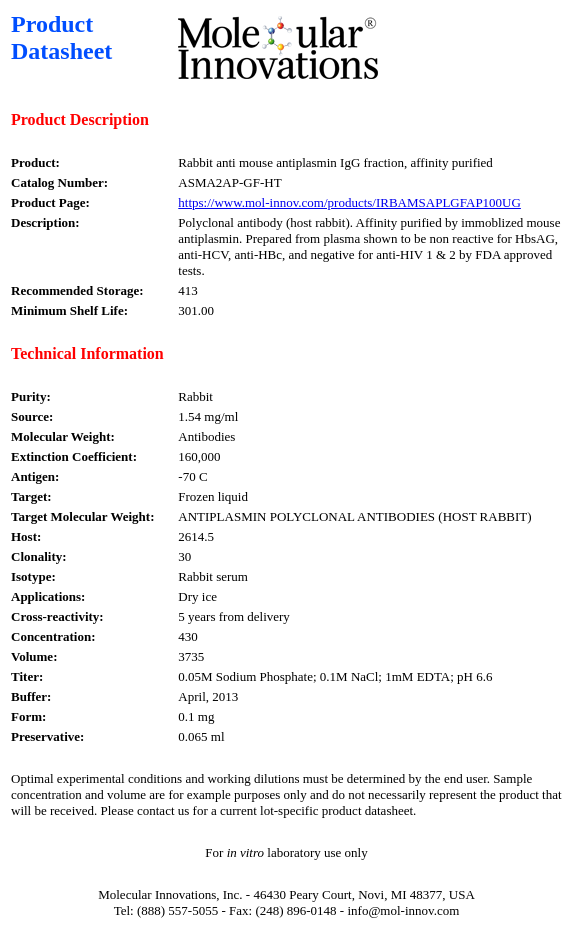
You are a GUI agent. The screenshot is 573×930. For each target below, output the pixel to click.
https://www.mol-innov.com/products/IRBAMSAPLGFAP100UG (349, 202)
